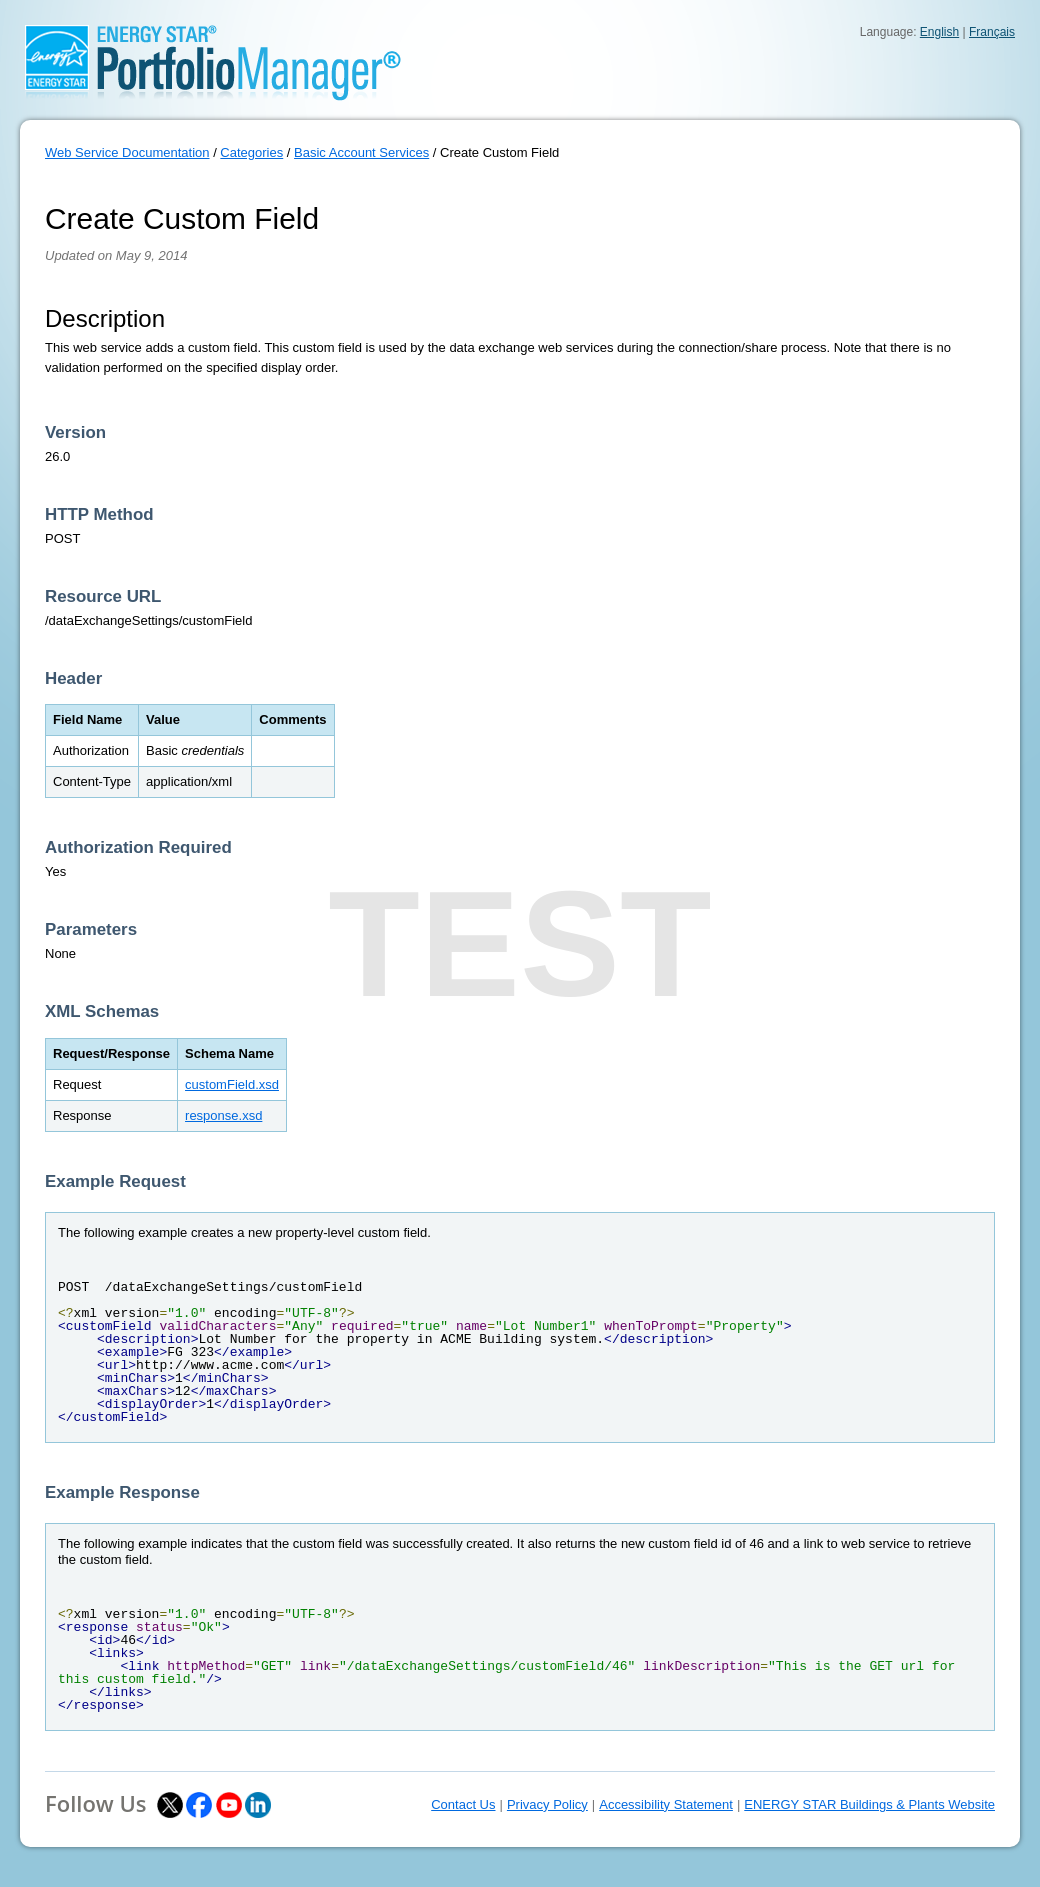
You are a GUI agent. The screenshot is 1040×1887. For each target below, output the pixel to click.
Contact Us (463, 1804)
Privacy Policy (547, 1804)
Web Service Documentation (127, 152)
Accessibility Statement (666, 1804)
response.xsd (223, 1115)
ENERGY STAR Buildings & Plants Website (869, 1804)
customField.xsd (232, 1084)
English (939, 32)
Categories (251, 152)
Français (992, 32)
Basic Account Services (361, 152)
